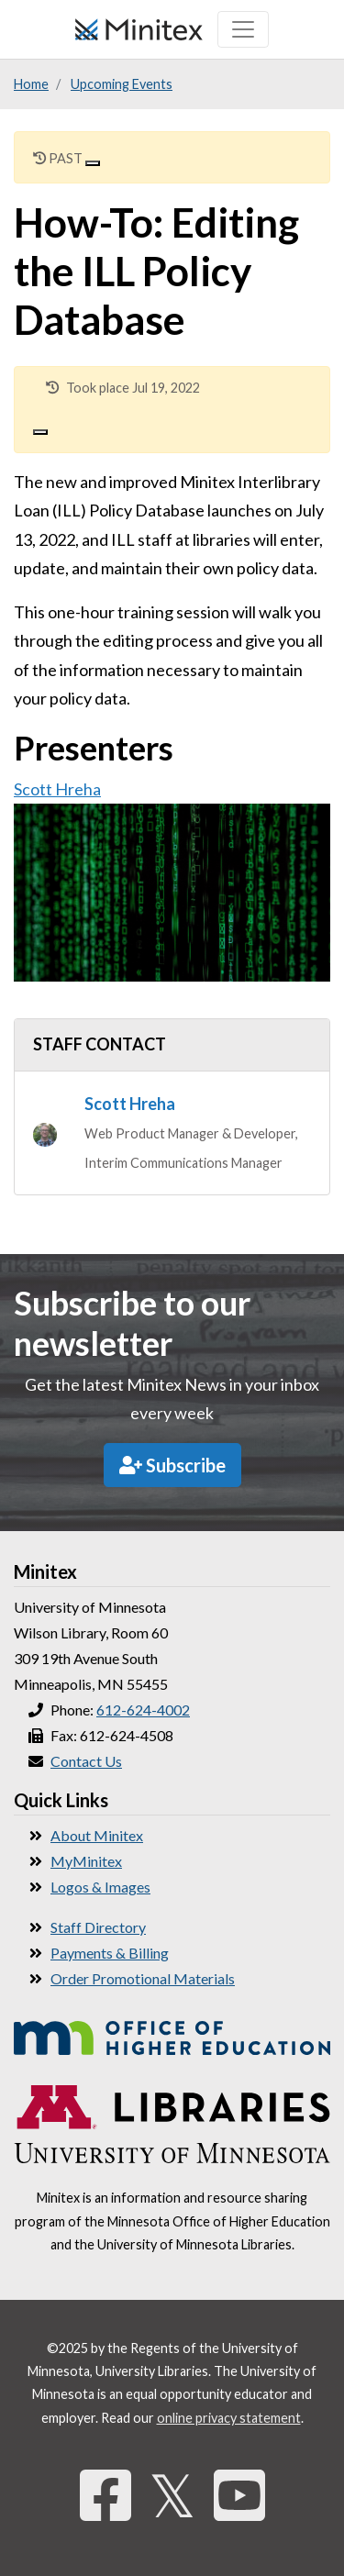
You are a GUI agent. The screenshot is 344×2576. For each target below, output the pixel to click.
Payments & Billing (109, 1952)
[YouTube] (239, 2494)
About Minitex (96, 1835)
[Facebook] (105, 2494)
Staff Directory (98, 1927)
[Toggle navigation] (243, 29)
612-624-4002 (143, 1709)
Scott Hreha (57, 789)
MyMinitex (86, 1861)
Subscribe (172, 1465)
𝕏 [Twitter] (172, 2494)
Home (31, 84)
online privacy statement (229, 2418)
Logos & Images (100, 1886)
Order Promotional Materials (142, 1978)
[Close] (92, 163)
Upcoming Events (121, 84)
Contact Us (86, 1761)
